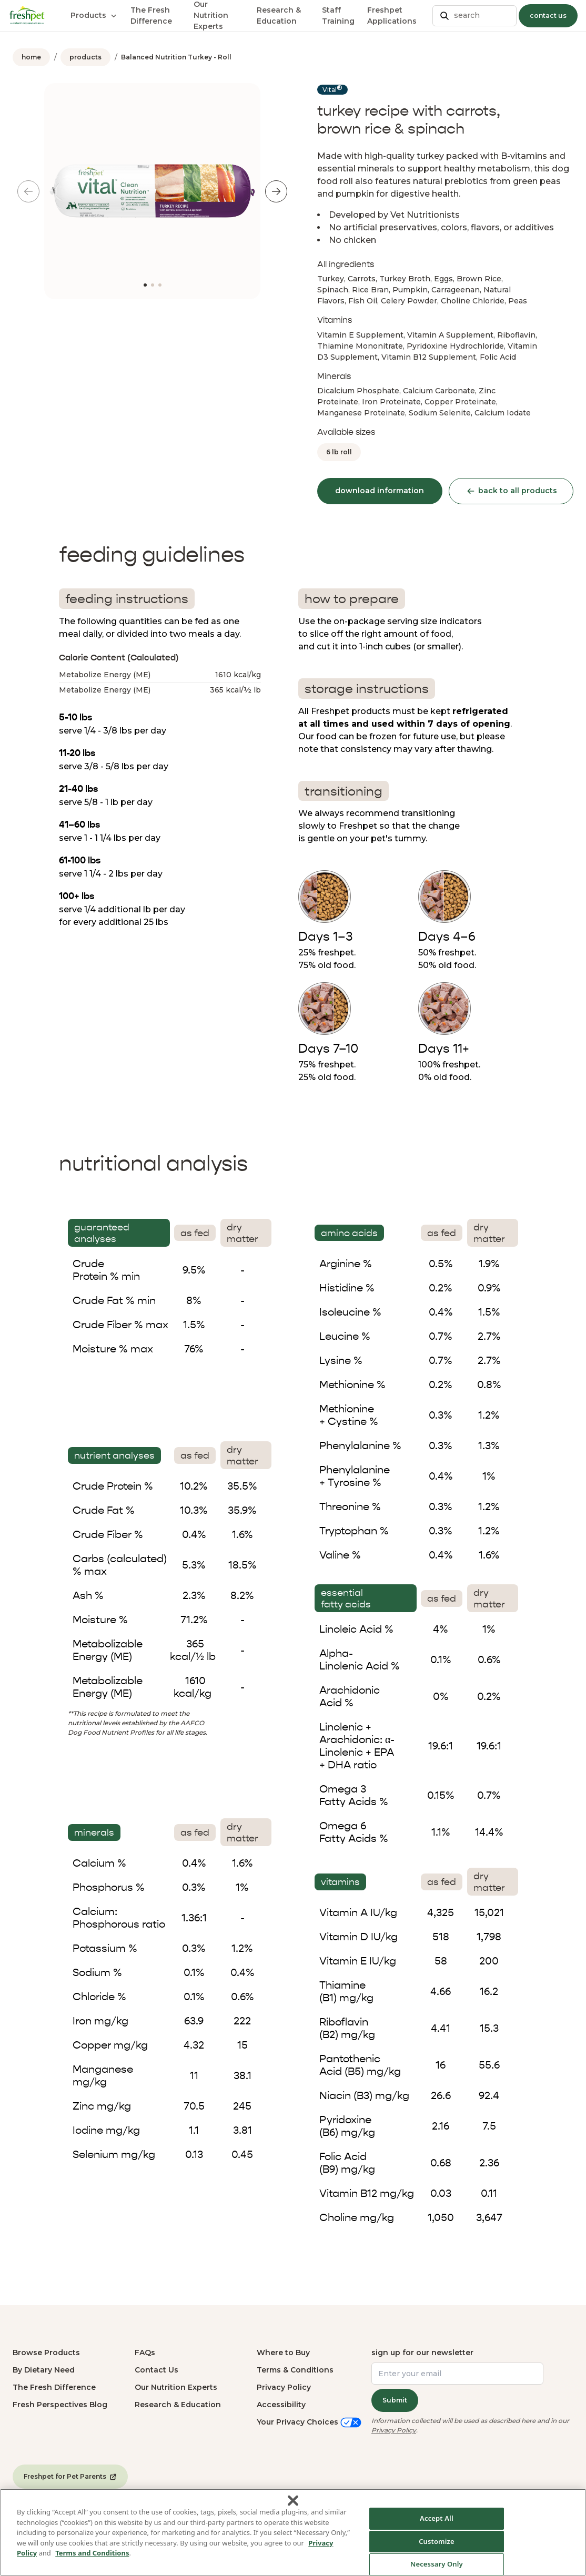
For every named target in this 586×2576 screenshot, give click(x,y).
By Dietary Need (44, 2370)
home (31, 57)
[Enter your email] (457, 2374)
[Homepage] (26, 15)
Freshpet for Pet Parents (70, 2476)
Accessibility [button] (281, 2404)
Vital (332, 89)
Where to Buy (283, 2352)
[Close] (293, 2507)
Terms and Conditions (92, 2559)
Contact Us (156, 2370)
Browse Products (46, 2352)
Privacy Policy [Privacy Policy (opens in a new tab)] (393, 2430)
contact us (548, 15)
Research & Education (178, 2404)
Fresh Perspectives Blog (60, 2404)
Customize (436, 2548)
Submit (394, 2400)
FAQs (145, 2352)
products (85, 57)
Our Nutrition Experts (176, 2387)
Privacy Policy (284, 2387)
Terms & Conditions (295, 2370)
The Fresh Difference (54, 2387)
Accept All (436, 2525)
